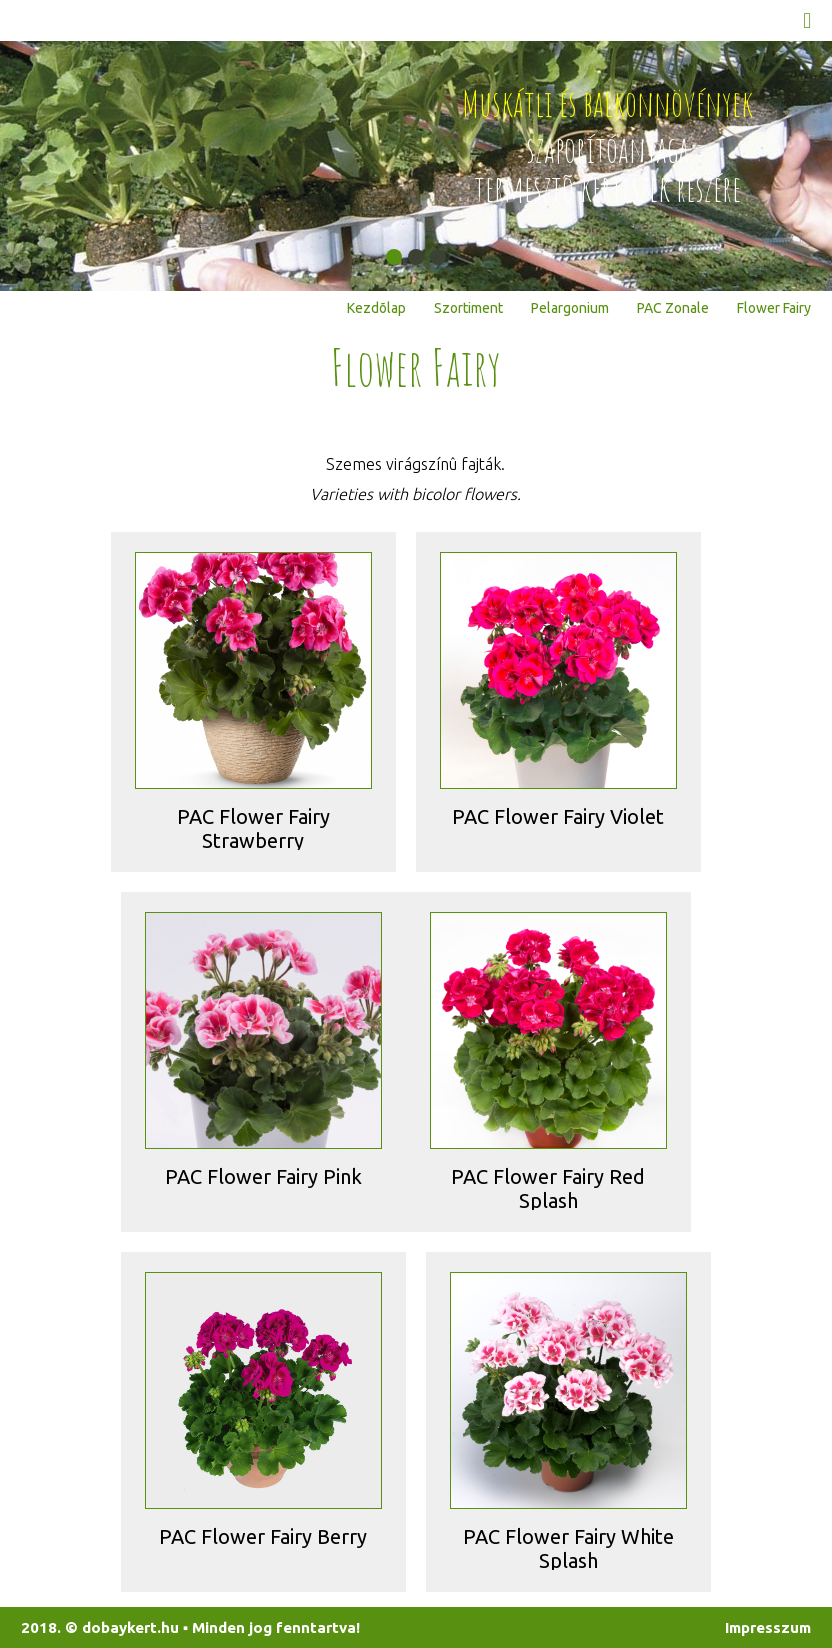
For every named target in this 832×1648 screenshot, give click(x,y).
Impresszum (768, 1627)
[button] (394, 257)
